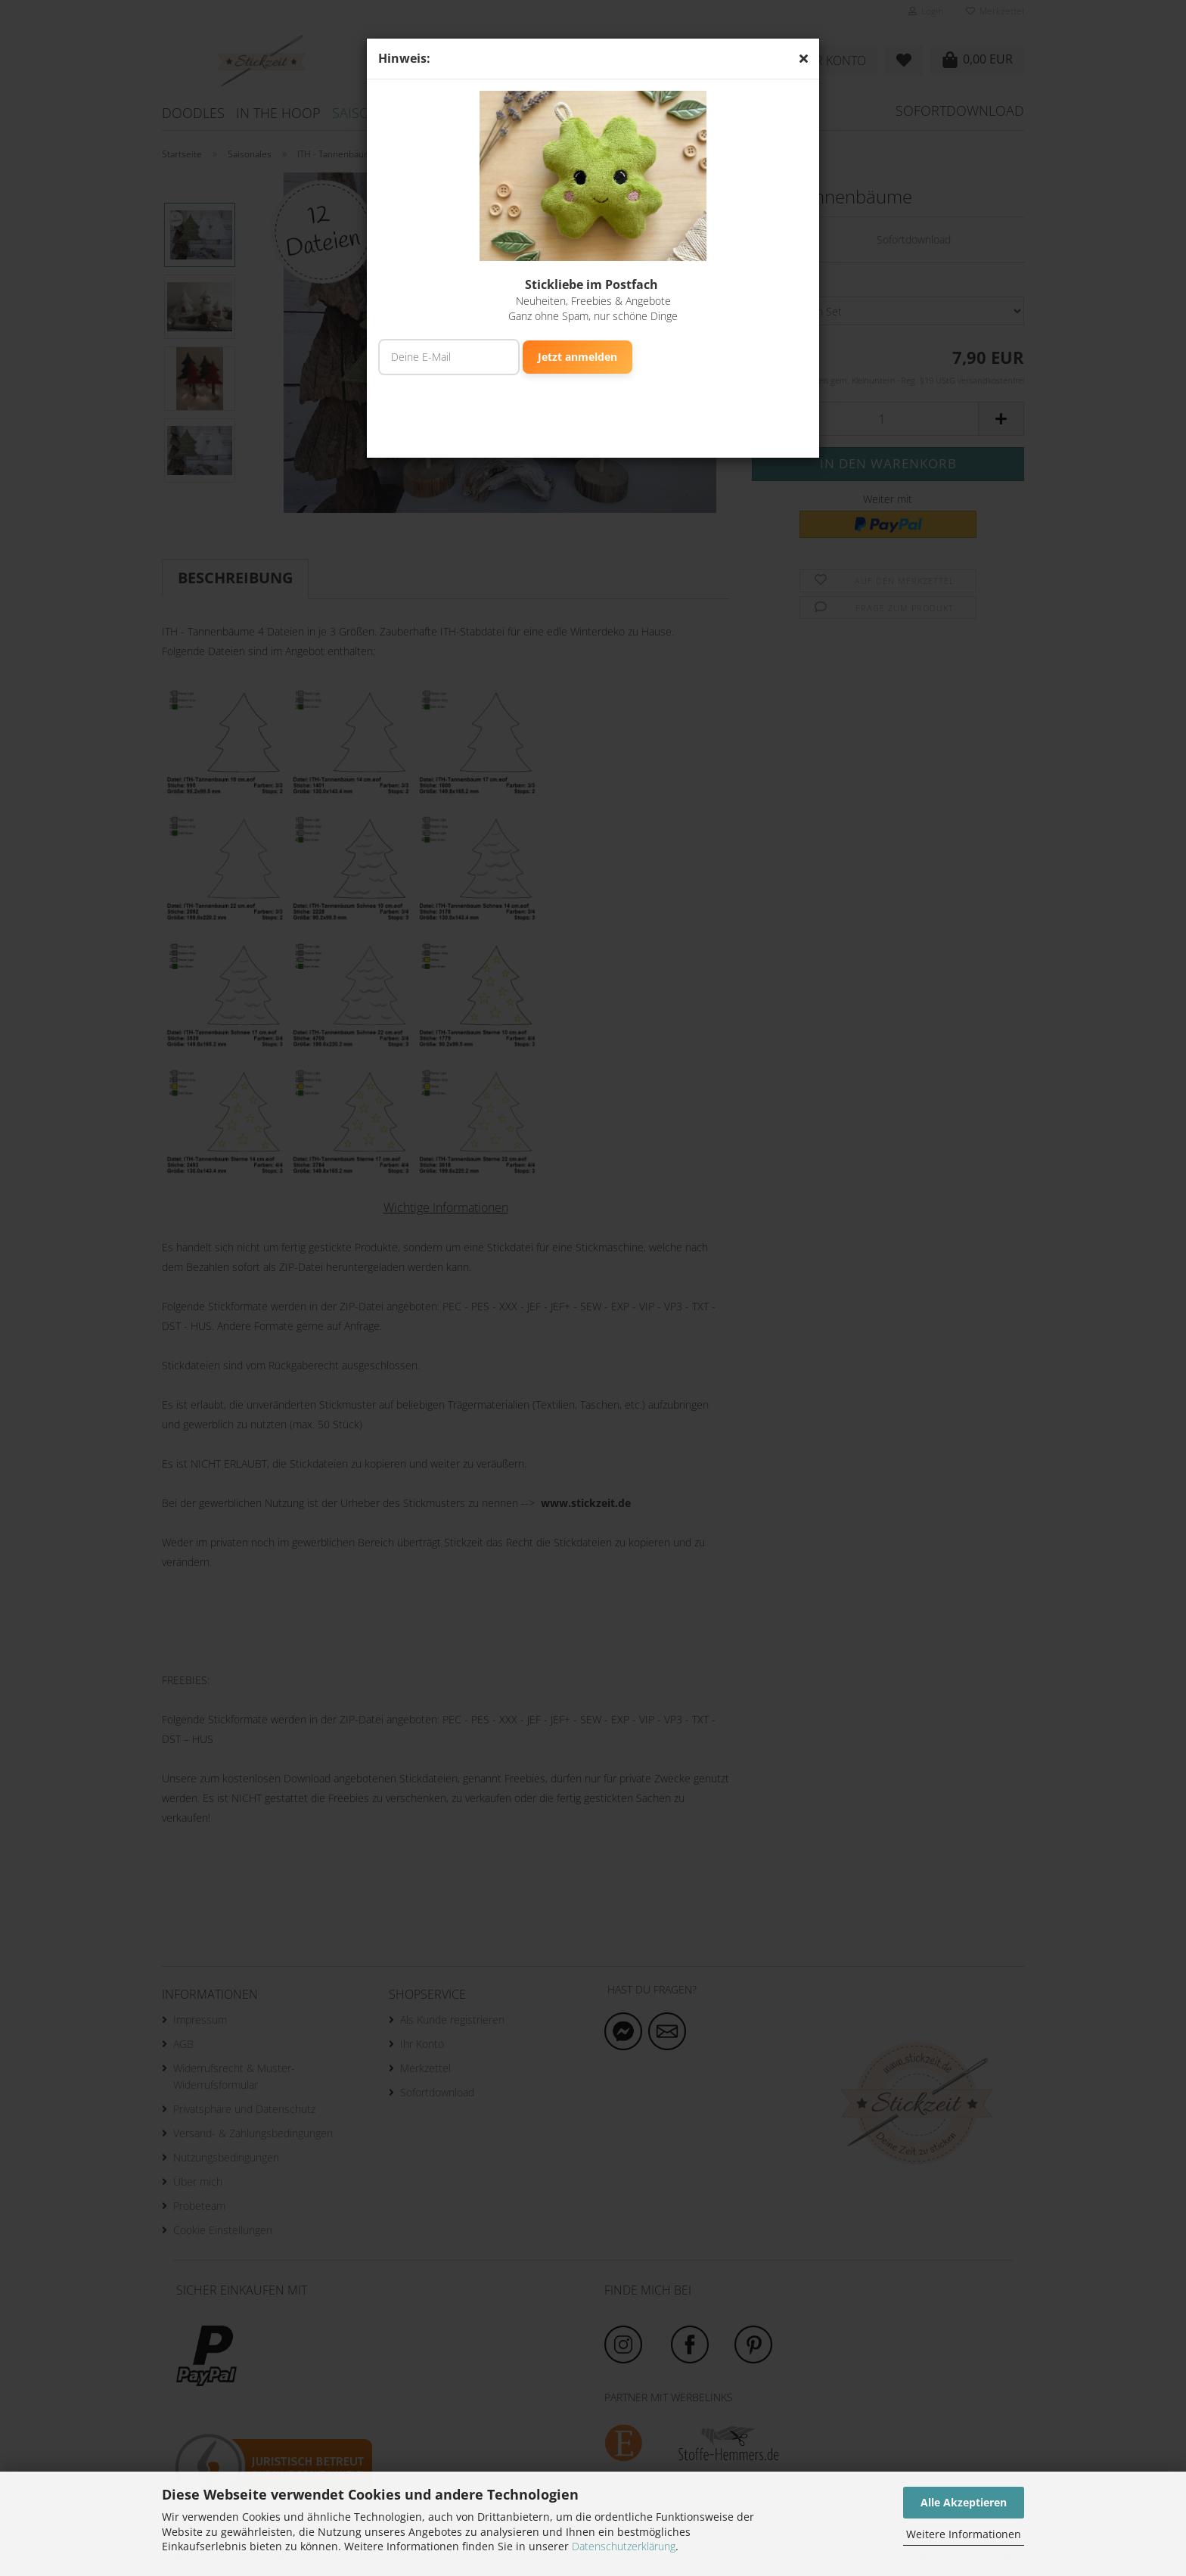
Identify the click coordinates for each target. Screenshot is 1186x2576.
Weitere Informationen (963, 2534)
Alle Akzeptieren (964, 2502)
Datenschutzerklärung (623, 2546)
